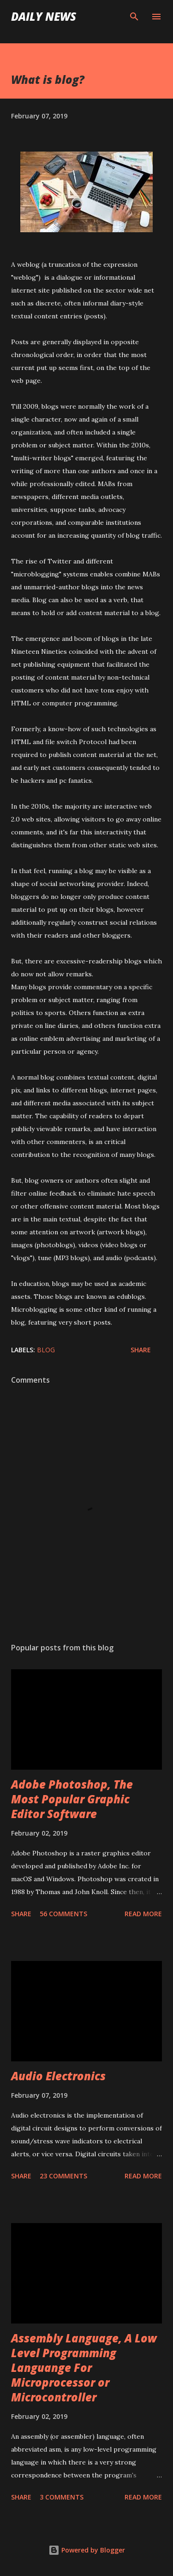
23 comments (63, 2175)
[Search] (134, 16)
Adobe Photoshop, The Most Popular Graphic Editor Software (72, 1799)
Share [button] (141, 1349)
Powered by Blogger (86, 2550)
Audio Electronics (58, 2075)
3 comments (62, 2497)
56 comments (63, 1913)
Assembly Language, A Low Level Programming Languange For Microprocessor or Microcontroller (84, 2367)
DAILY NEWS (43, 16)
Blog (46, 1349)
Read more (143, 1913)
